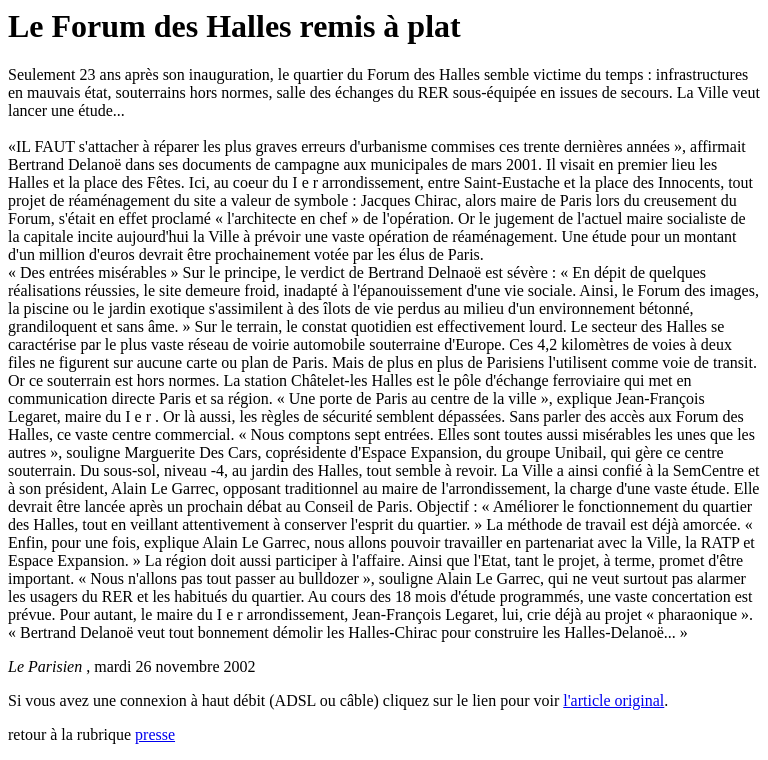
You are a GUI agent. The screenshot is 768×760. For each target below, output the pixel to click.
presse (155, 734)
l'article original (613, 700)
